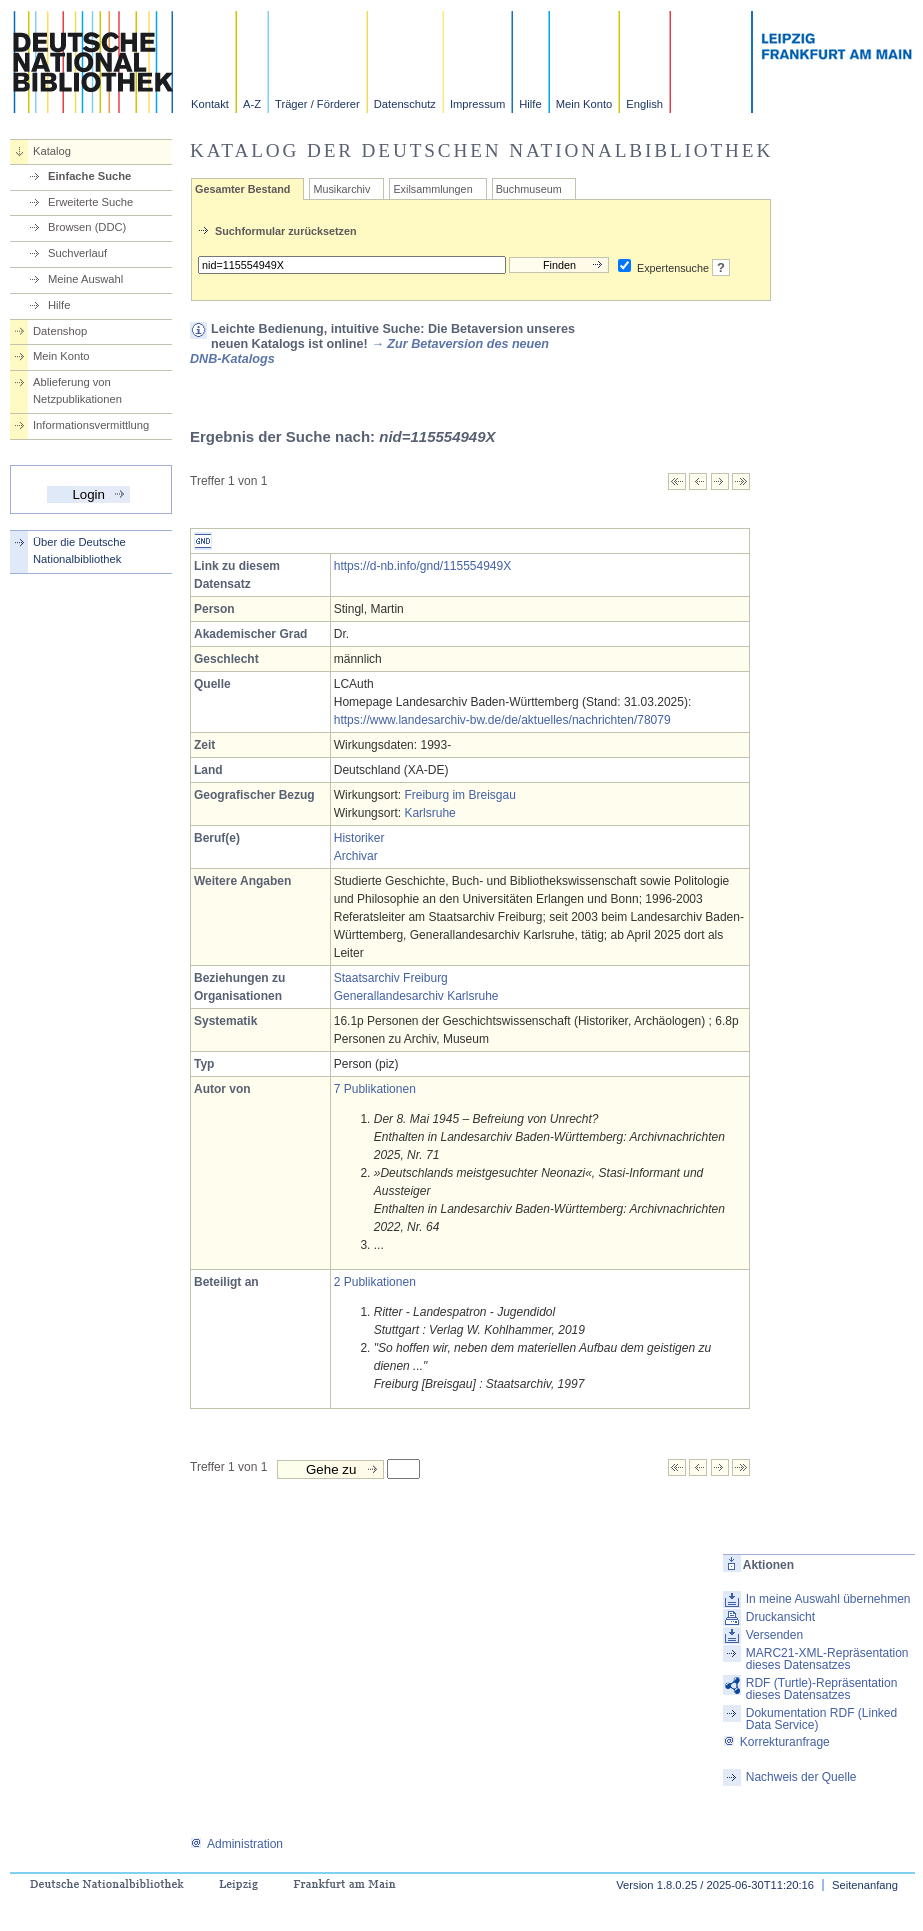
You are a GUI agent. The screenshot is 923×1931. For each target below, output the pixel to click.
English (644, 104)
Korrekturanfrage (776, 1742)
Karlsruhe (429, 813)
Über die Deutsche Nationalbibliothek (79, 550)
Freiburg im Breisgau (459, 795)
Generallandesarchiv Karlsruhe (416, 996)
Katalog (52, 151)
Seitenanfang (865, 1885)
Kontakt (210, 104)
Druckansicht (780, 1617)
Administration (236, 1844)
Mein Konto (584, 104)
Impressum (477, 104)
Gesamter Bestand (242, 189)
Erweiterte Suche (90, 202)
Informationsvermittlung (91, 425)
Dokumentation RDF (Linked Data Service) (821, 1719)
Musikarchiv (341, 189)
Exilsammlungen (432, 189)
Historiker (359, 838)
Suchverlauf (77, 253)
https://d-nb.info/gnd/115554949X (422, 566)
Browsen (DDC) (87, 227)
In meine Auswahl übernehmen (828, 1599)
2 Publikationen (375, 1282)
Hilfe (530, 104)
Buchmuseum (529, 189)
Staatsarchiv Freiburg (391, 978)
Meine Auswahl (85, 279)
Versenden (774, 1635)
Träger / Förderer (317, 104)
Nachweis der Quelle (801, 1777)
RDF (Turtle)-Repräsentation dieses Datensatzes (822, 1689)
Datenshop (60, 331)
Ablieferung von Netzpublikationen (77, 390)
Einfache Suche (89, 176)
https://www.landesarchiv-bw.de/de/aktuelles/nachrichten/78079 (502, 720)
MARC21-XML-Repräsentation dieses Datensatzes (827, 1659)
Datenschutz (405, 104)
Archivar (356, 856)
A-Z (252, 104)
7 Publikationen (375, 1089)
